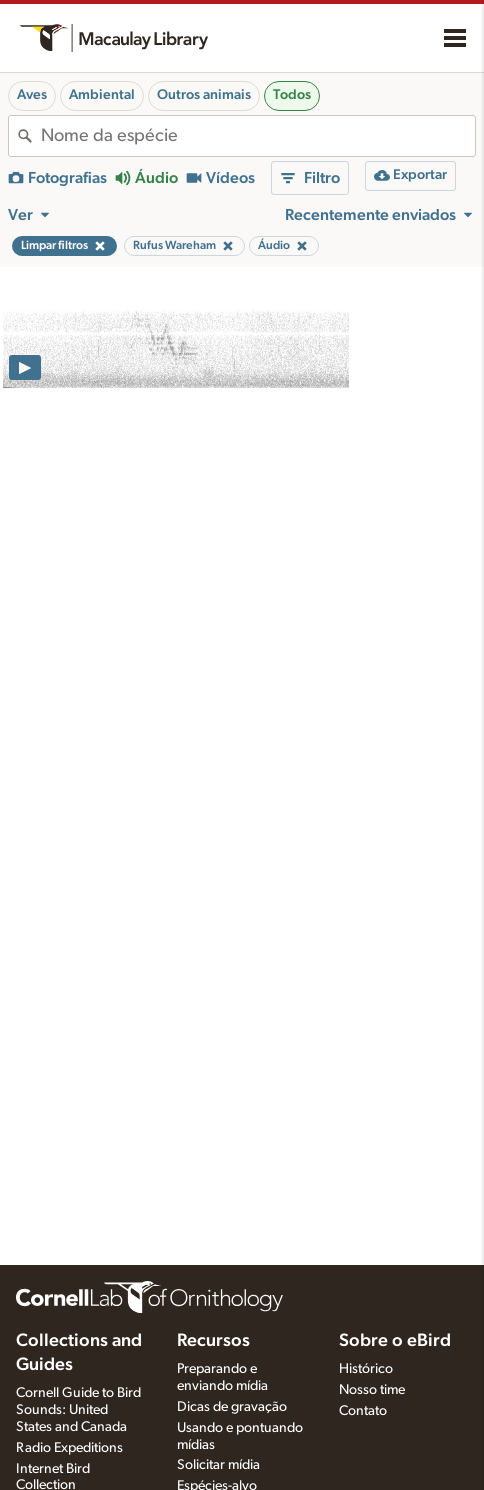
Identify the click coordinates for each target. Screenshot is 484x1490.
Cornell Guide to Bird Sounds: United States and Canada (78, 1410)
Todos (292, 95)
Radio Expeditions (69, 1448)
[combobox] (258, 136)
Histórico (366, 1369)
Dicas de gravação (232, 1407)
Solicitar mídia (218, 1465)
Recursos (213, 1341)
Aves (32, 95)
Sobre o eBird (395, 1341)
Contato (363, 1411)
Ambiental (102, 95)
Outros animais (204, 95)
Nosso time (372, 1390)
